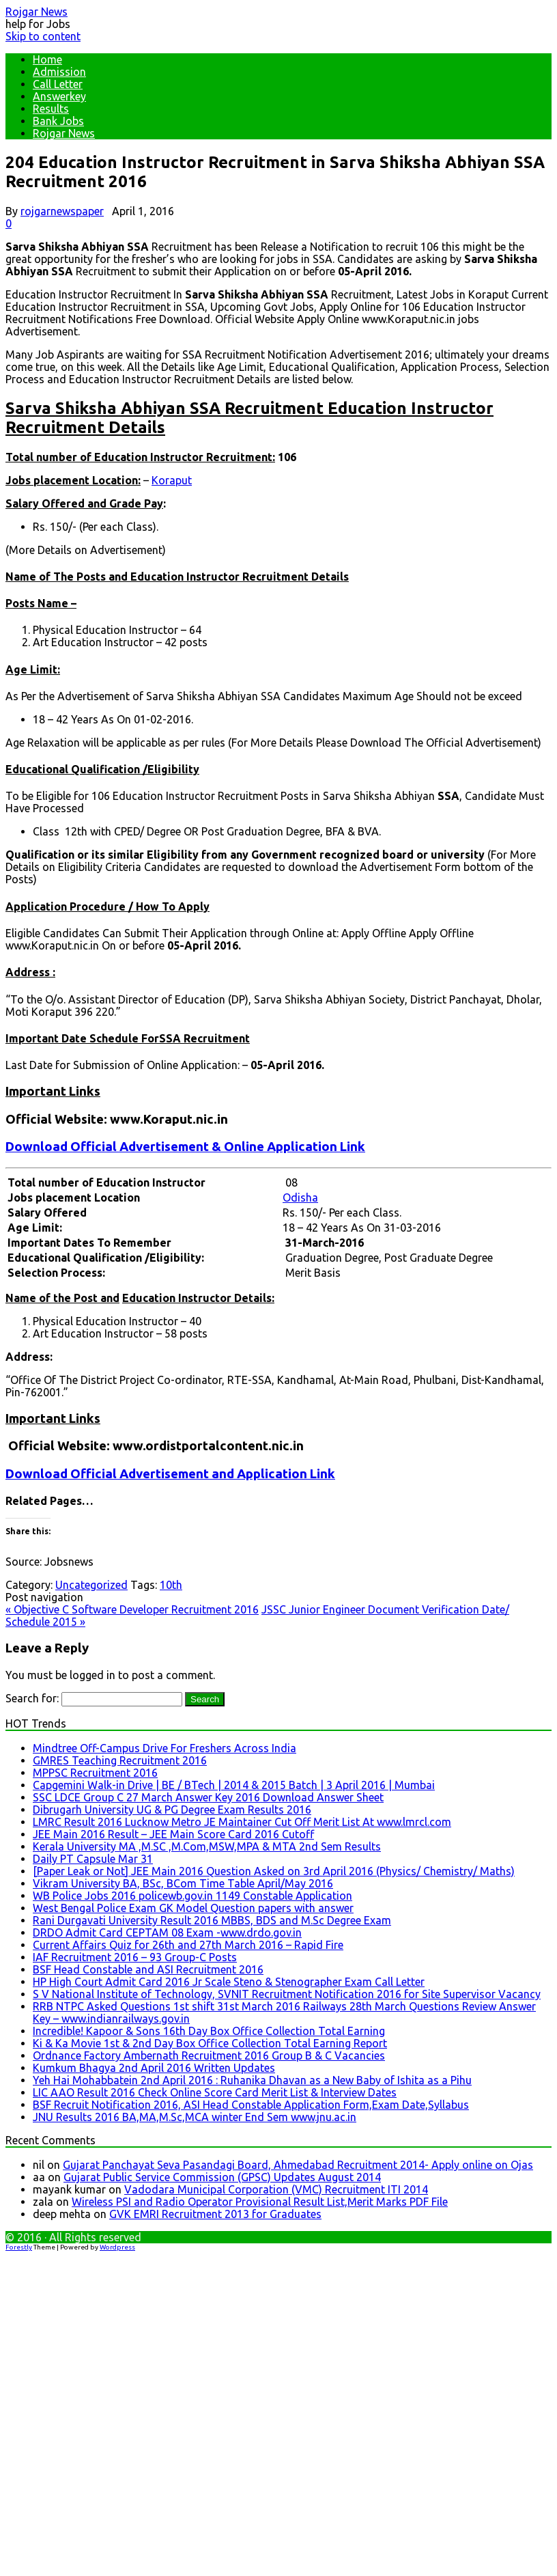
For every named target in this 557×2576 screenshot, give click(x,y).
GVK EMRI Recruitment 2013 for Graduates (215, 2214)
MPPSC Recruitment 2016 (95, 1773)
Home (47, 59)
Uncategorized (91, 1585)
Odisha (300, 1197)
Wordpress (117, 2247)
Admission (59, 72)
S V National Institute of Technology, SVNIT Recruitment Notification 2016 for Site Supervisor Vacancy (287, 1994)
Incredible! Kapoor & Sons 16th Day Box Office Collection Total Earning (209, 2031)
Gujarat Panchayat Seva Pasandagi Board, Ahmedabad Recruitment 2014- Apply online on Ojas (298, 2165)
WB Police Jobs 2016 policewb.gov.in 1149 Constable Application (192, 1895)
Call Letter (58, 84)
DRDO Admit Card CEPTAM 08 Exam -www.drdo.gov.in (167, 1932)
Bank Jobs (58, 121)
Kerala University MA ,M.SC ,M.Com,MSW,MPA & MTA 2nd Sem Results (207, 1846)
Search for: (32, 1698)
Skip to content (43, 36)
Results (51, 108)
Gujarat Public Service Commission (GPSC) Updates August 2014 (222, 2177)
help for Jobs (37, 24)
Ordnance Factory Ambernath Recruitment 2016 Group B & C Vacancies (209, 2055)
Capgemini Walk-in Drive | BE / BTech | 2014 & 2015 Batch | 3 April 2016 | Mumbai (234, 1785)
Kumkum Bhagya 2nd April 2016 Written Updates (154, 2068)
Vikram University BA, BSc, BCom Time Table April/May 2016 (183, 1883)
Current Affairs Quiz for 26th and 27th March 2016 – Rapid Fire (188, 1945)
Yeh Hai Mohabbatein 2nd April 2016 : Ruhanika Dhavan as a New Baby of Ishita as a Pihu (252, 2080)
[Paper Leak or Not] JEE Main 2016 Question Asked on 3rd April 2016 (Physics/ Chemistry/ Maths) (274, 1871)
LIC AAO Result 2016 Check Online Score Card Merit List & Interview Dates (215, 2092)
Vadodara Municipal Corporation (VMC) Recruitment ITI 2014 (276, 2189)
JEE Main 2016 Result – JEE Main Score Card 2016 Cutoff (173, 1834)
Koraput (172, 480)
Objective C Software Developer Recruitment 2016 (132, 1609)
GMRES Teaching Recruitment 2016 (120, 1760)
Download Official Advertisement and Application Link (170, 1474)
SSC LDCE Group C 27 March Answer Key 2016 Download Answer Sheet (208, 1797)
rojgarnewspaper (62, 211)
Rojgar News (36, 11)
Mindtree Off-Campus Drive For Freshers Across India (164, 1748)
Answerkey (59, 96)
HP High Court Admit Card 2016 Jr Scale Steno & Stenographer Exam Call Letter (229, 1982)
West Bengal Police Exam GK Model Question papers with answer (193, 1908)
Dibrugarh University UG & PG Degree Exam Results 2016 (172, 1809)
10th (171, 1585)
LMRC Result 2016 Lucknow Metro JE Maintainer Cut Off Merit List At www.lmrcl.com (242, 1822)
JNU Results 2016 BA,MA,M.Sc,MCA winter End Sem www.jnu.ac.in (194, 2117)
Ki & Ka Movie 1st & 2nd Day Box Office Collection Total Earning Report (210, 2043)
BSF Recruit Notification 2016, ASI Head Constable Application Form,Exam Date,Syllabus (251, 2105)
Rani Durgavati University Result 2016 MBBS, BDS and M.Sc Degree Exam (212, 1920)
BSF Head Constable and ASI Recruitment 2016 (148, 1969)
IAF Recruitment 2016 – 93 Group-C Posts (135, 1957)
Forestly (18, 2247)
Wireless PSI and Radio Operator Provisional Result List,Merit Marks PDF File (260, 2202)
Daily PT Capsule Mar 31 (93, 1859)
